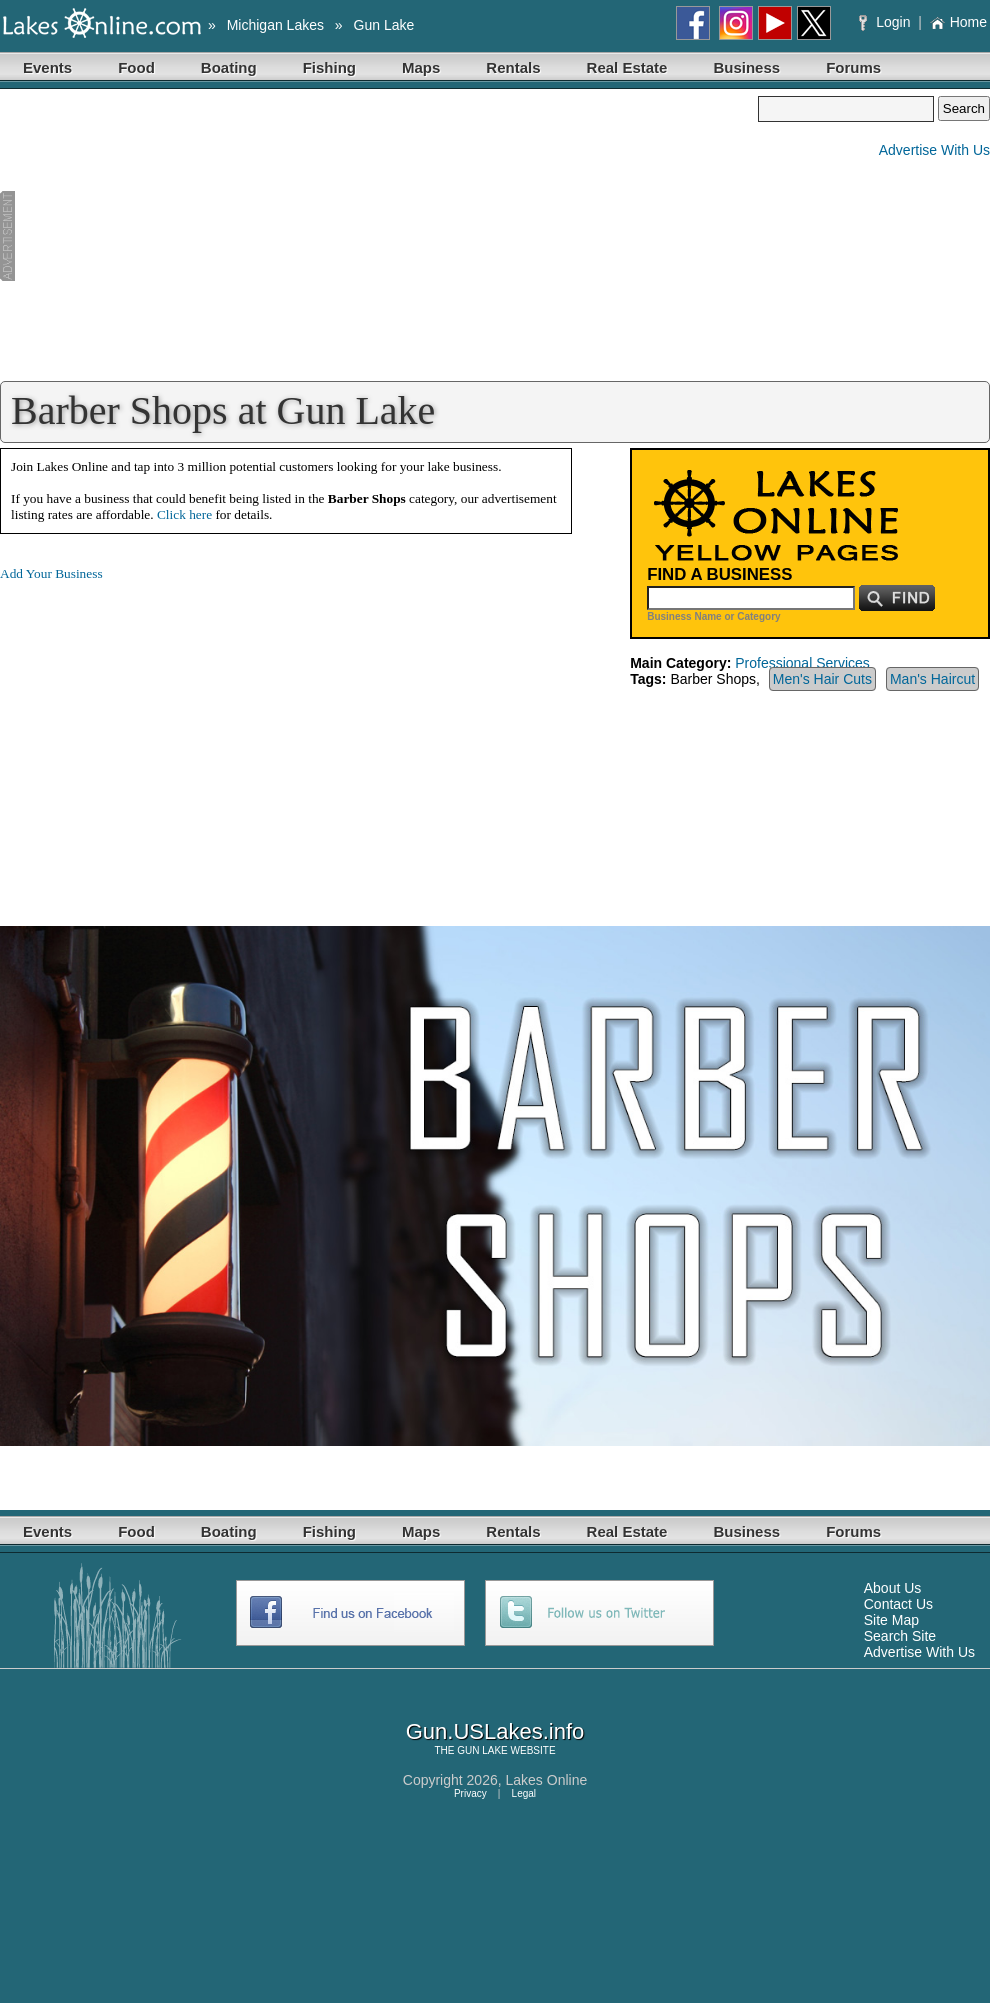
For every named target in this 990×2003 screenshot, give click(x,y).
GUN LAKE (482, 1750)
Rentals (513, 67)
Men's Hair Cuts (822, 679)
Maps (421, 67)
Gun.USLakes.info (495, 1731)
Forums (853, 67)
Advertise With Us (934, 150)
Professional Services (802, 663)
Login (886, 22)
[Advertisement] (379, 236)
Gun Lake (384, 25)
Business (746, 67)
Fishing (329, 67)
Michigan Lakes (275, 25)
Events (47, 67)
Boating (229, 67)
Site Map (891, 1620)
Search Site (900, 1636)
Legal (524, 1793)
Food (136, 67)
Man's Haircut (932, 679)
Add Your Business (51, 573)
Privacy (470, 1793)
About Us (893, 1588)
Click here (184, 514)
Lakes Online (547, 1780)
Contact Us (898, 1604)
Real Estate (627, 67)
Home (958, 22)
